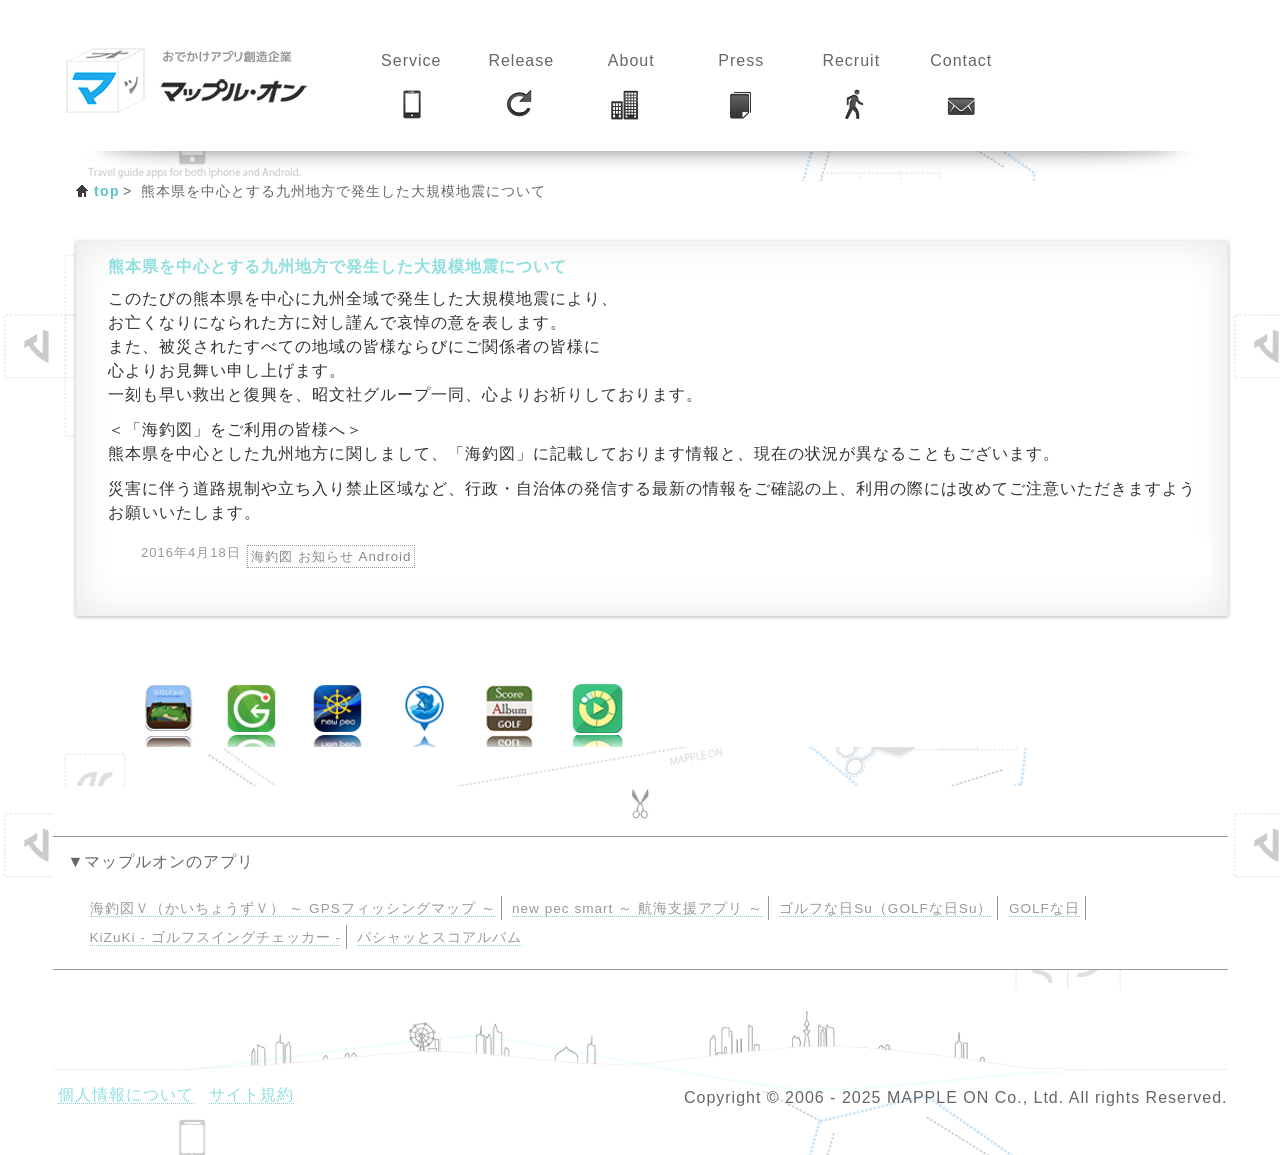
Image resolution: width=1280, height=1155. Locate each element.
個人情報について (126, 1094)
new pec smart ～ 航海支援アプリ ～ (637, 908)
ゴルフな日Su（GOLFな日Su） (885, 908)
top (107, 191)
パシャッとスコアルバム (439, 937)
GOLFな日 (1044, 908)
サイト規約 (251, 1094)
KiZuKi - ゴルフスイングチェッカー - (215, 937)
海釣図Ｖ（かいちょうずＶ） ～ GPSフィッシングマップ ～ (293, 908)
